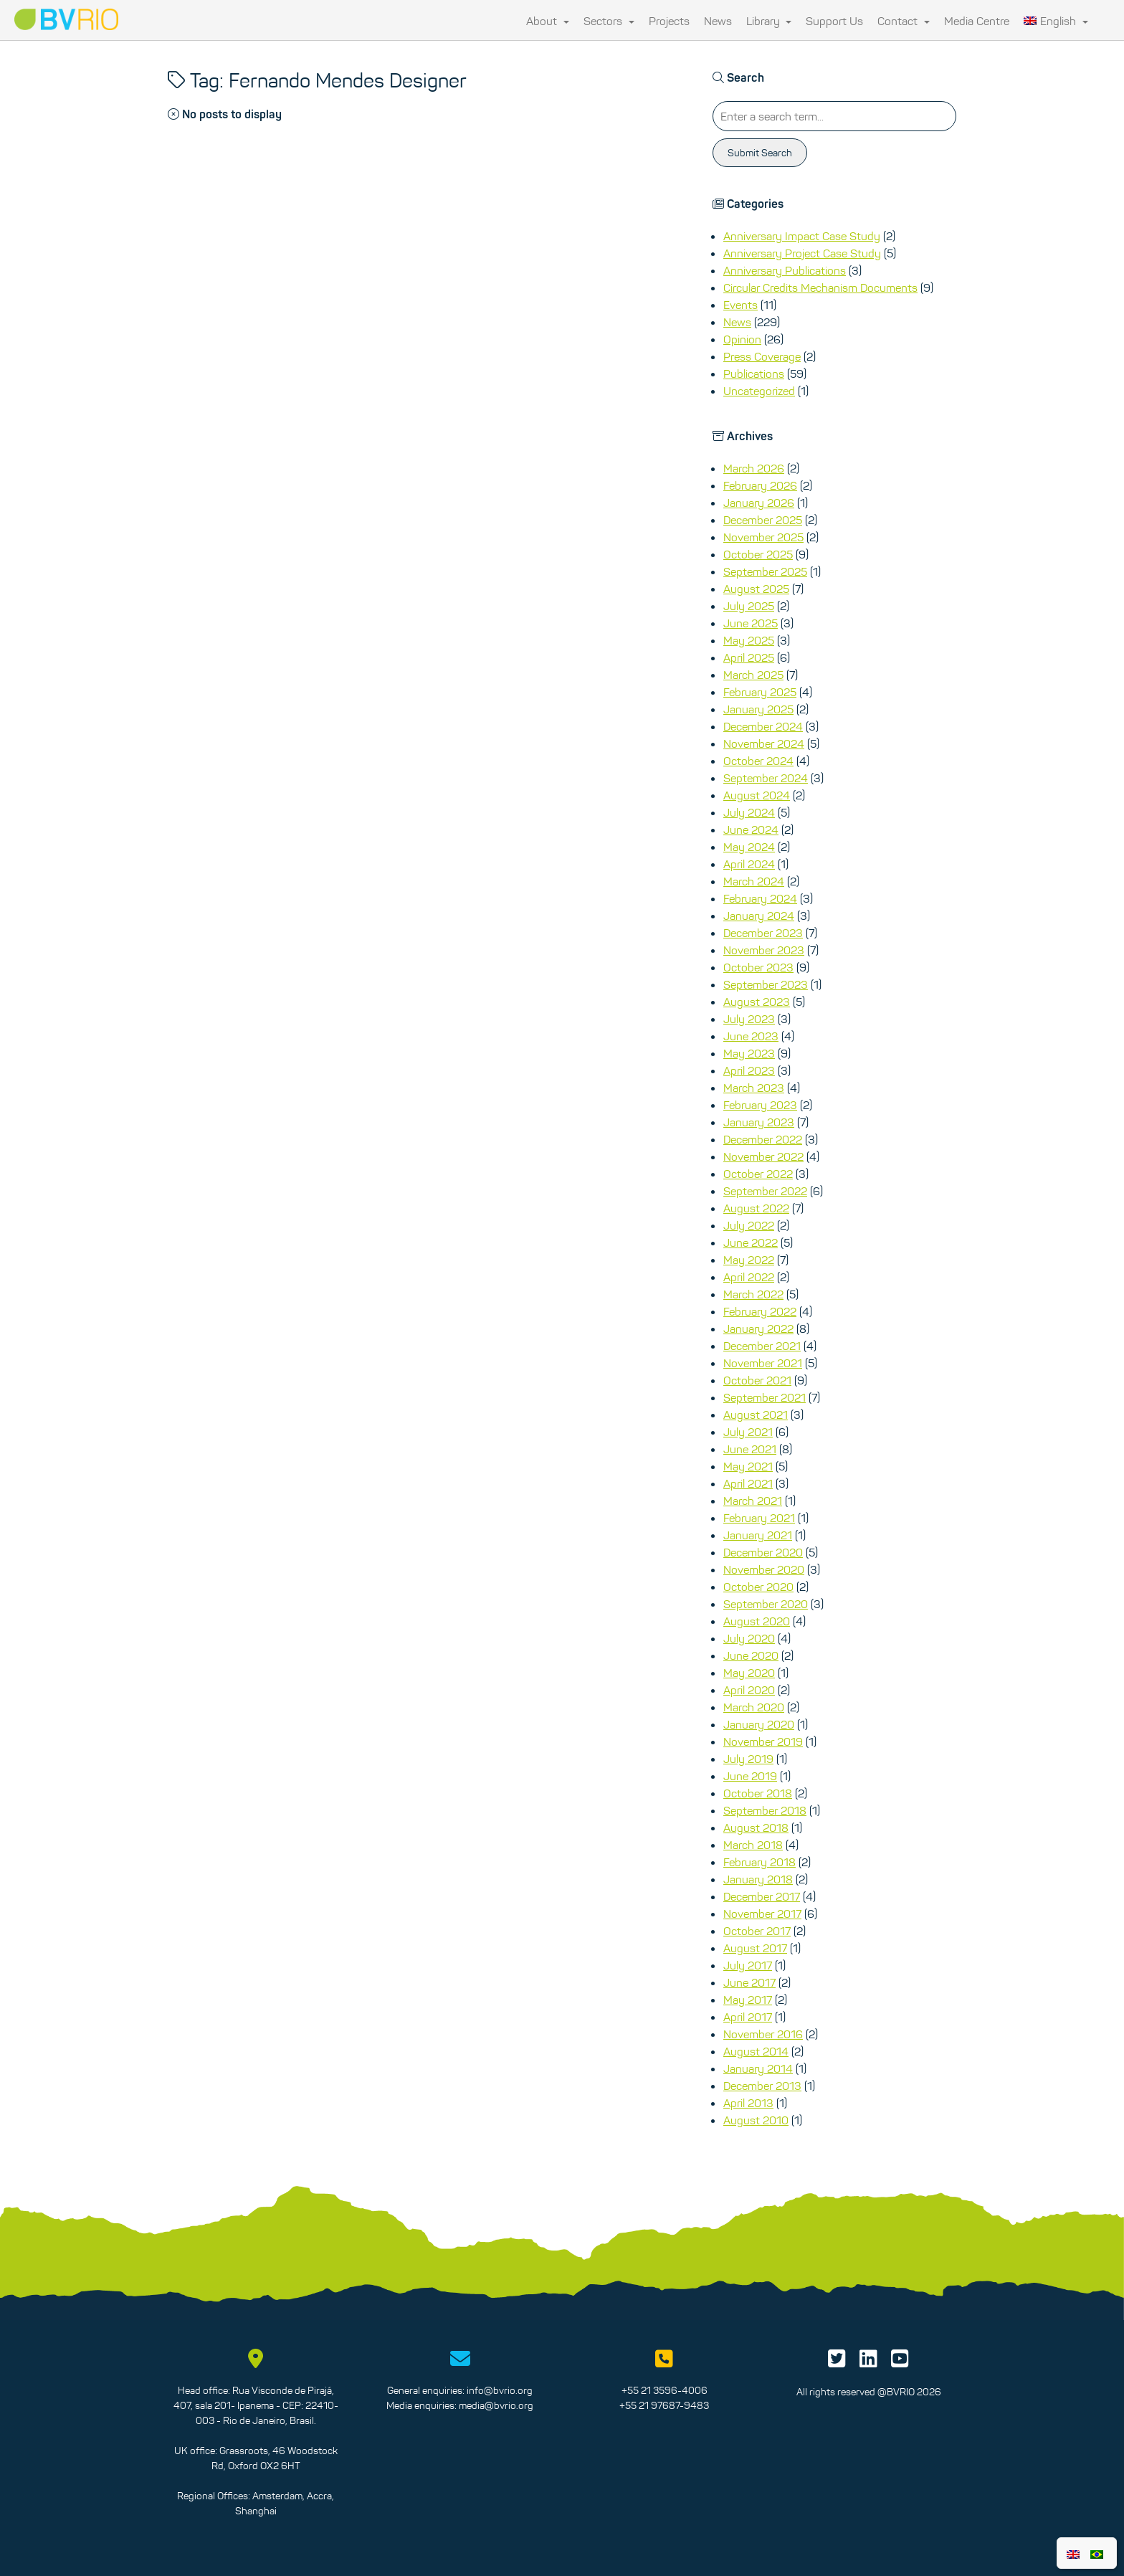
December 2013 (762, 2085)
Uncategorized (759, 391)
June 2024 (750, 829)
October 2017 (757, 1931)
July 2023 (749, 1019)
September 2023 (765, 984)
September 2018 (764, 1810)
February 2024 (760, 898)
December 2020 (763, 1552)
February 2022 (759, 1311)
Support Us (834, 21)
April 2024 (749, 864)
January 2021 (757, 1535)
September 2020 (765, 1604)
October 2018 (757, 1793)
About (547, 21)
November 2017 (762, 1913)
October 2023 (758, 967)
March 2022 (753, 1294)
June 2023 (750, 1036)
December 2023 (763, 933)
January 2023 (758, 1122)
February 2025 (759, 692)
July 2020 (749, 1638)
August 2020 (756, 1621)
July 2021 (748, 1432)
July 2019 (748, 1759)
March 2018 (753, 1845)
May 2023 (749, 1053)
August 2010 (756, 2120)
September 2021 (764, 1397)
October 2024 (758, 761)
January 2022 (758, 1328)
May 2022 (748, 1260)
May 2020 (749, 1672)
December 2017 (761, 1896)
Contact (903, 21)
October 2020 (758, 1586)
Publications (753, 373)
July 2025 (748, 606)
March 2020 (753, 1707)
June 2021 (749, 1449)
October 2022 (758, 1173)
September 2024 (765, 778)
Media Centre (976, 21)
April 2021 (748, 1483)
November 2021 (762, 1363)
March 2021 (752, 1500)
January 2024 (758, 915)
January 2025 (758, 709)
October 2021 (757, 1380)
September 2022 (765, 1191)
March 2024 (753, 881)
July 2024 (749, 812)
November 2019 (763, 1741)
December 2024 (763, 726)
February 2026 (760, 485)
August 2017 (755, 1948)
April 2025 (748, 657)
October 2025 (758, 554)
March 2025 (753, 674)
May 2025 (748, 640)
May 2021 (748, 1466)
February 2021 (759, 1518)
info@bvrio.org (500, 2390)
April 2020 (749, 1690)
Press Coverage (762, 356)
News (718, 21)
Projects (669, 21)
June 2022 (750, 1242)
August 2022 (756, 1208)
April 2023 (749, 1070)
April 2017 (747, 2017)
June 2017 (749, 1982)
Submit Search (760, 152)
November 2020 (763, 1569)
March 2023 (753, 1087)
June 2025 (750, 623)
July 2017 (747, 1965)
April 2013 (748, 2103)
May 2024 (749, 847)
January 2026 (758, 502)
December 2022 (762, 1139)
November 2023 (763, 950)
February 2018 (759, 1862)
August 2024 (756, 795)
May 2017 (747, 1999)
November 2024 (763, 743)
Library (769, 21)
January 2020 (758, 1724)
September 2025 (765, 571)
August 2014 (756, 2051)
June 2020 (750, 1655)
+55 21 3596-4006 (664, 2390)
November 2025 (763, 537)
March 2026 (753, 468)
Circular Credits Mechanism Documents (820, 287)
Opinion (742, 339)
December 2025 (762, 520)
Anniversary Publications (784, 270)
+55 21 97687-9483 (664, 2405)
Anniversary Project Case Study (802, 253)
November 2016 (763, 2034)
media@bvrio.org (496, 2405)
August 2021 (755, 1414)
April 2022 (748, 1277)
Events (740, 305)
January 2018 (758, 1879)
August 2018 (756, 1827)
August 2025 (756, 588)
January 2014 (758, 2068)
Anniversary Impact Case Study (801, 236)
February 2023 (760, 1105)
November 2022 (763, 1156)
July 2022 (748, 1225)
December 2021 (762, 1346)
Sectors (609, 21)
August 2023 (756, 1001)
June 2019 (750, 1776)
